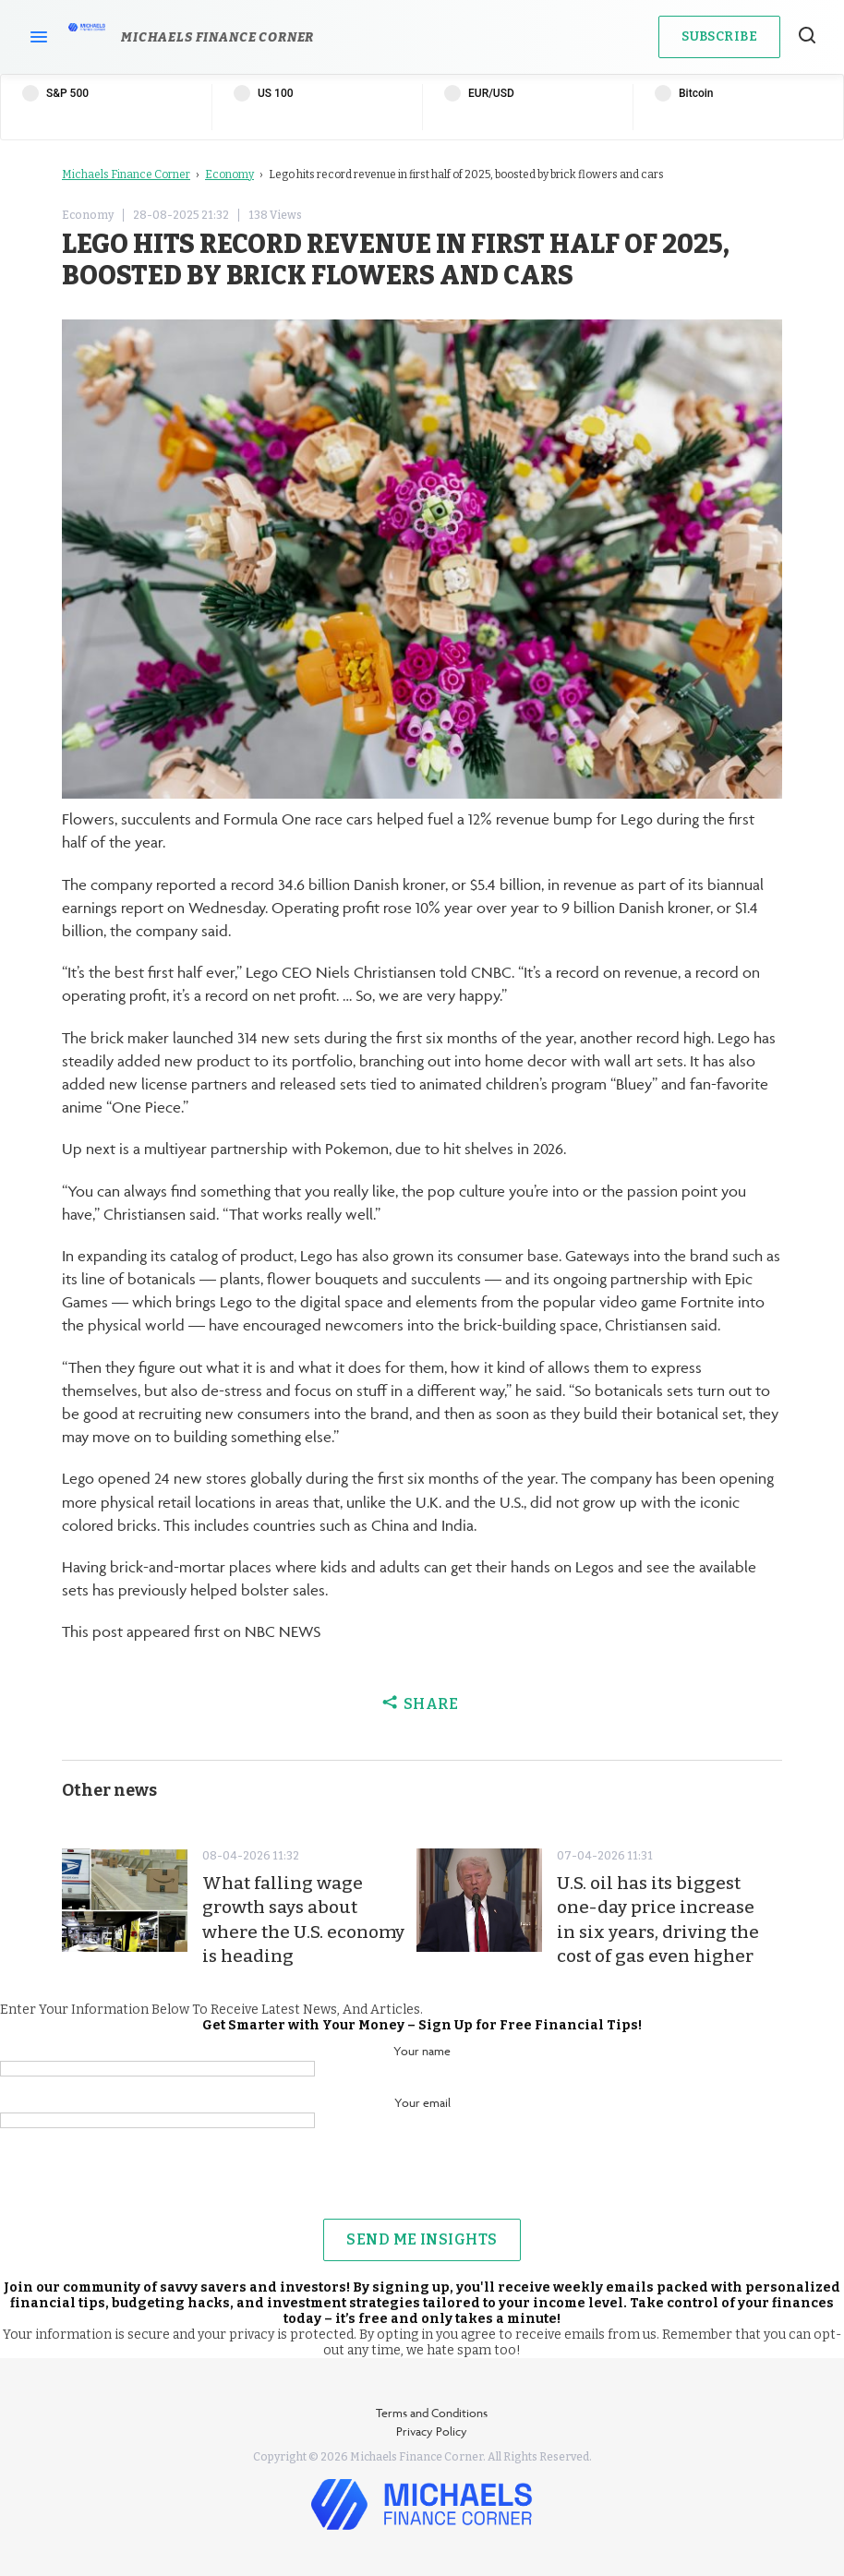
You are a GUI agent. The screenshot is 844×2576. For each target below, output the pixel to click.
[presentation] (422, 2183)
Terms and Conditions (432, 2412)
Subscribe (719, 36)
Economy (229, 174)
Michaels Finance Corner (126, 174)
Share (421, 1704)
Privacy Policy (431, 2431)
